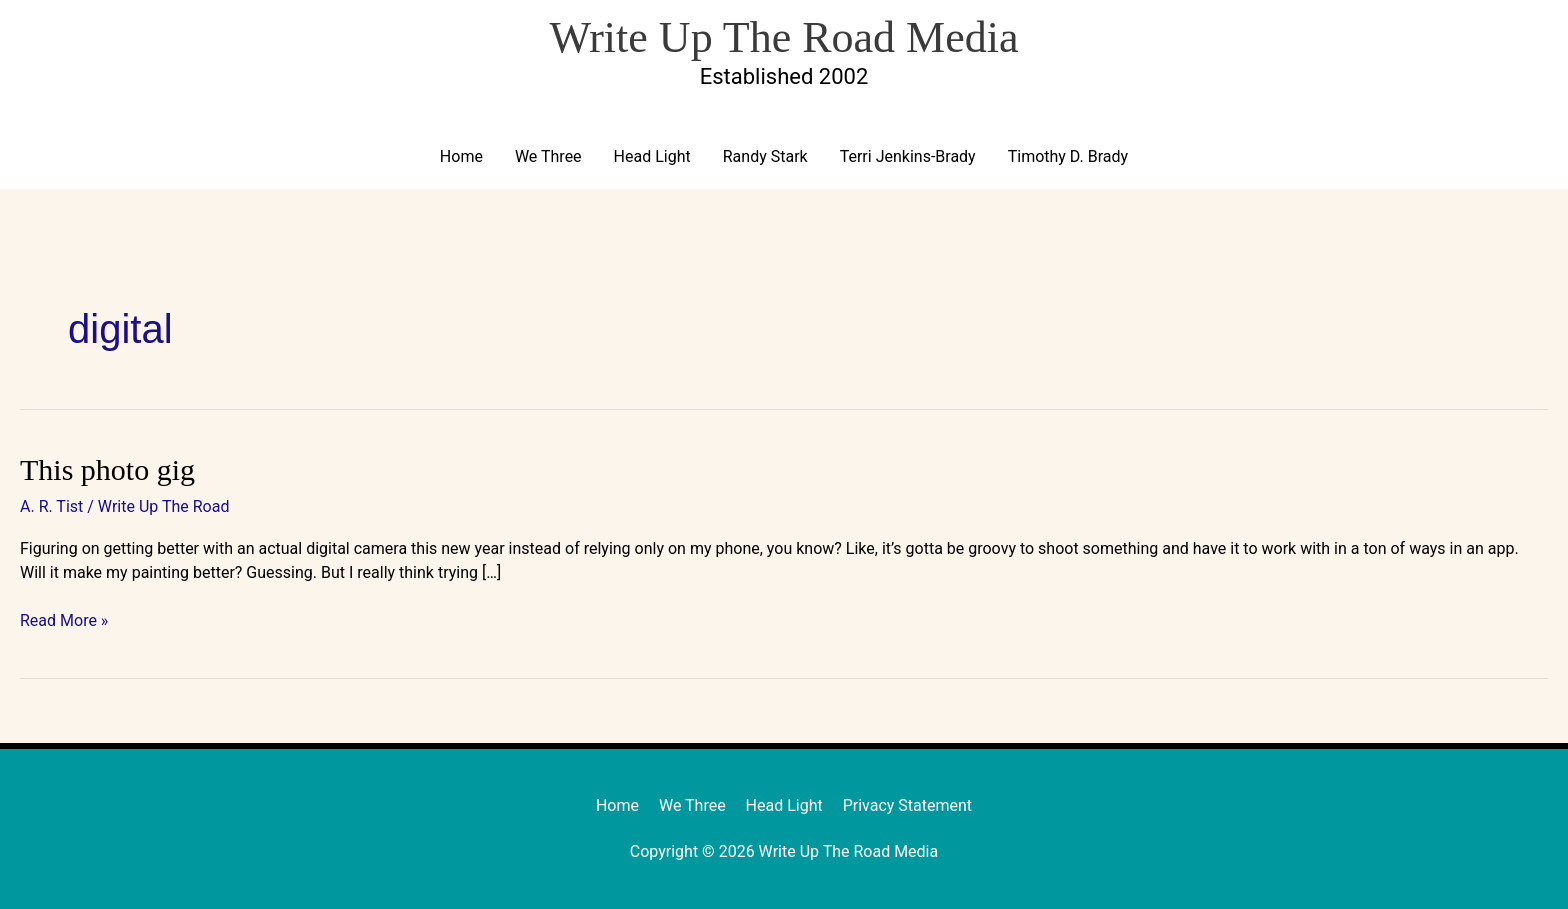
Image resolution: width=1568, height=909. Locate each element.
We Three (548, 156)
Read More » (64, 619)
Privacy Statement (907, 805)
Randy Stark (765, 156)
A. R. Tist (51, 506)
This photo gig (107, 469)
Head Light (652, 156)
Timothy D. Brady (1068, 156)
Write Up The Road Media (783, 37)
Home (461, 156)
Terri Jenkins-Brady (908, 156)
